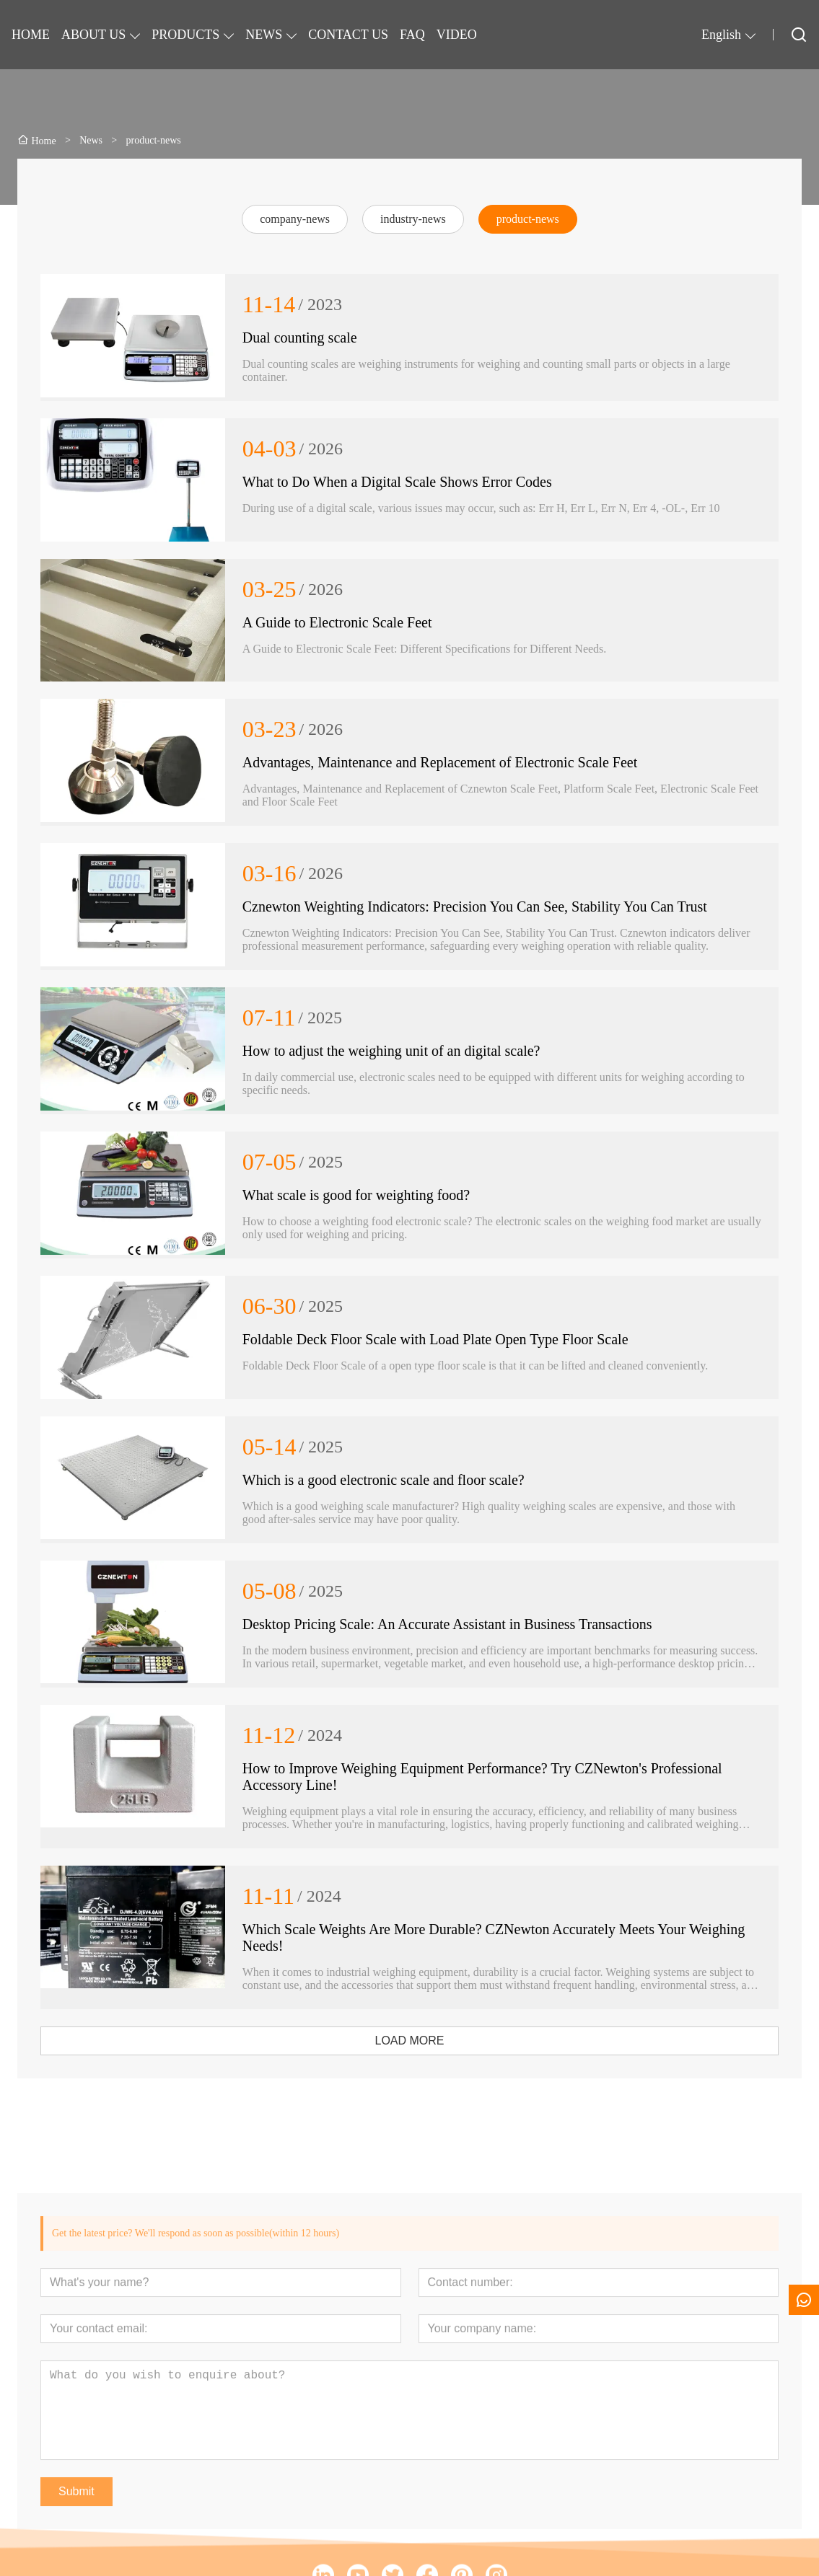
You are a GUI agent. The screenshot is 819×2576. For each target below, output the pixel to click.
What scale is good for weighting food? (356, 1195)
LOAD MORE (409, 2040)
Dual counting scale (299, 337)
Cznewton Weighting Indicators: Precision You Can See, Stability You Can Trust (474, 906)
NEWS (263, 34)
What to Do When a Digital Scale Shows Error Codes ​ (399, 482)
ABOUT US (93, 34)
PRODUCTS (185, 34)
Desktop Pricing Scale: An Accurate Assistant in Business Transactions (447, 1624)
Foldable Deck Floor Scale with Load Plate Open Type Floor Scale (435, 1339)
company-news (295, 219)
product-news (527, 219)
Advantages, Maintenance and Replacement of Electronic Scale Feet (440, 762)
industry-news (413, 219)
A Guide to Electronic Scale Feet (337, 622)
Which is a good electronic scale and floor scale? (383, 1480)
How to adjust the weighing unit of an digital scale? (391, 1051)
